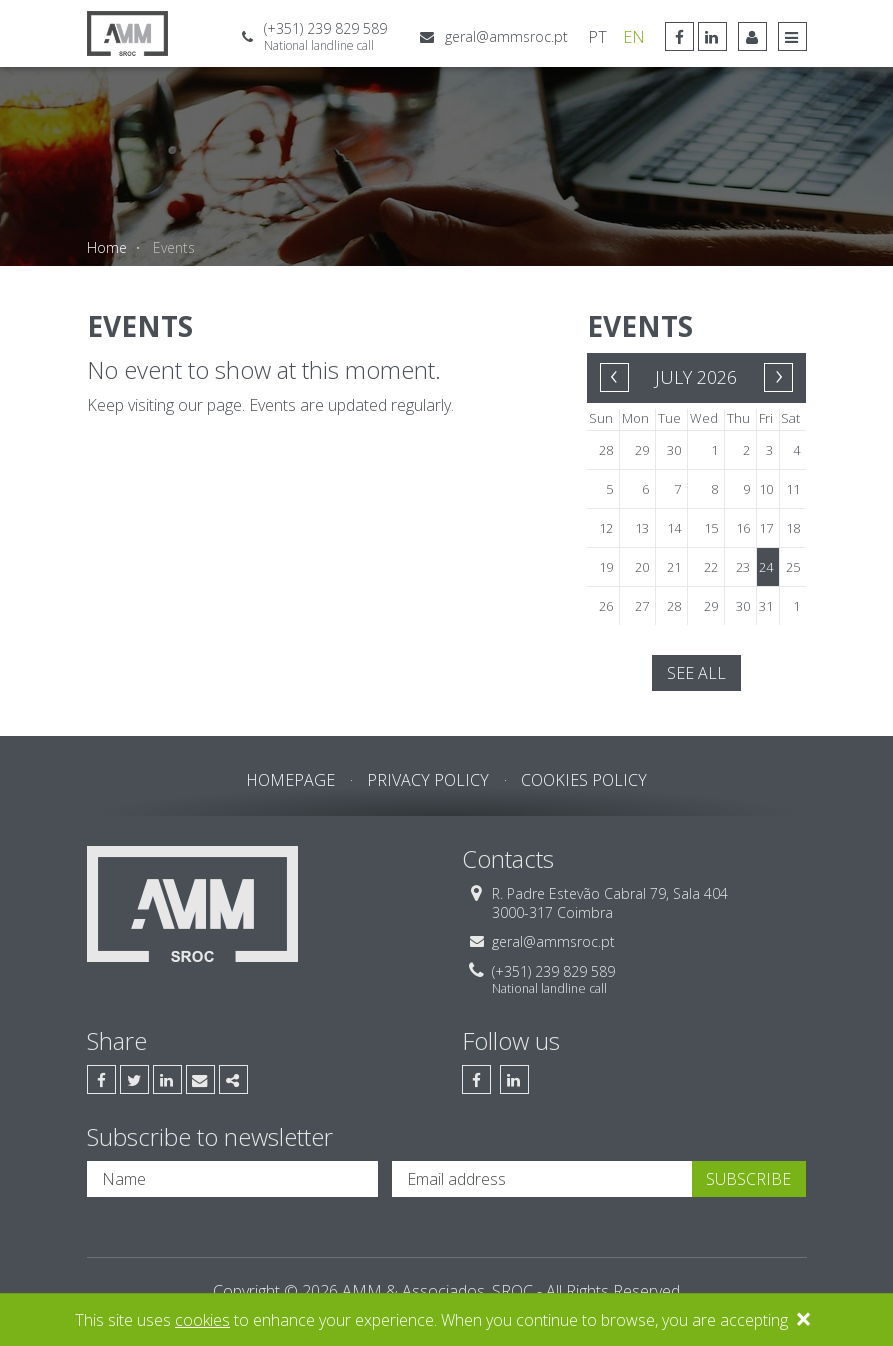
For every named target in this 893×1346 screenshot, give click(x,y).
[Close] (803, 1322)
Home (107, 247)
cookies (202, 1320)
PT (597, 37)
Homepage (290, 780)
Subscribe (748, 1179)
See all (696, 673)
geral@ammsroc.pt (506, 36)
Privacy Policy (428, 780)
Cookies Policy (584, 780)
